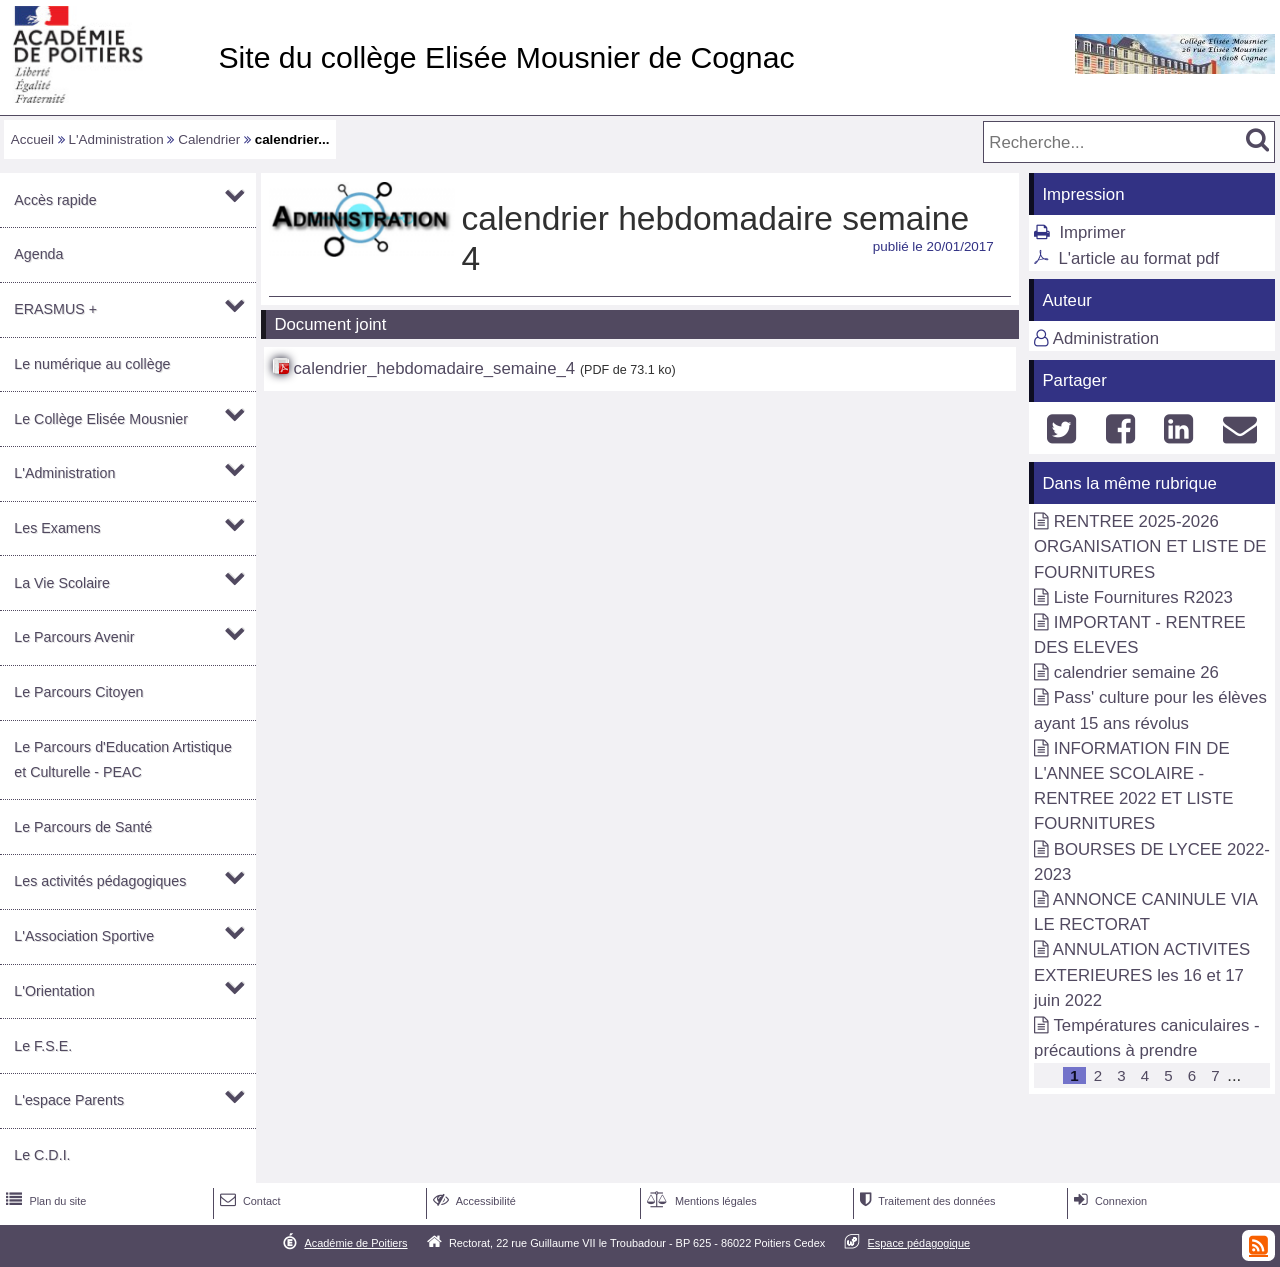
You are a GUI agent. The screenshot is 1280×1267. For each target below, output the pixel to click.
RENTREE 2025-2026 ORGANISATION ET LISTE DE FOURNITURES (1150, 546)
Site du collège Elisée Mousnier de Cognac (506, 57)
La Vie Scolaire (62, 583)
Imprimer (1092, 232)
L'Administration (116, 139)
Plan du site (44, 1201)
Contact (248, 1201)
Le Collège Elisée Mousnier (101, 419)
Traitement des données (925, 1201)
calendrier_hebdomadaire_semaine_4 (434, 368)
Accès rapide (55, 200)
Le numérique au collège (92, 364)
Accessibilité (472, 1201)
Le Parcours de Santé (83, 827)
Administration (1106, 338)
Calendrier (209, 139)
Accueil (32, 139)
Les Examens (57, 528)
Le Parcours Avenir (74, 637)
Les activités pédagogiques (100, 881)
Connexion (1108, 1201)
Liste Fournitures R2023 (1143, 597)
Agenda (38, 254)
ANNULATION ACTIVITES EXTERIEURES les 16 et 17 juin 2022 (1142, 974)
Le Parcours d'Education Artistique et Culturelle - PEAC (123, 759)
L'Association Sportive (84, 936)
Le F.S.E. (43, 1046)
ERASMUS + (55, 309)
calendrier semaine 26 (1136, 672)
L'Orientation (54, 991)
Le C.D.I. (42, 1155)
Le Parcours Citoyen (78, 692)
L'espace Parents (69, 1100)
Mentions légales (700, 1201)
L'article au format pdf (1138, 258)
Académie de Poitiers (355, 1243)
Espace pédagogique (919, 1243)
